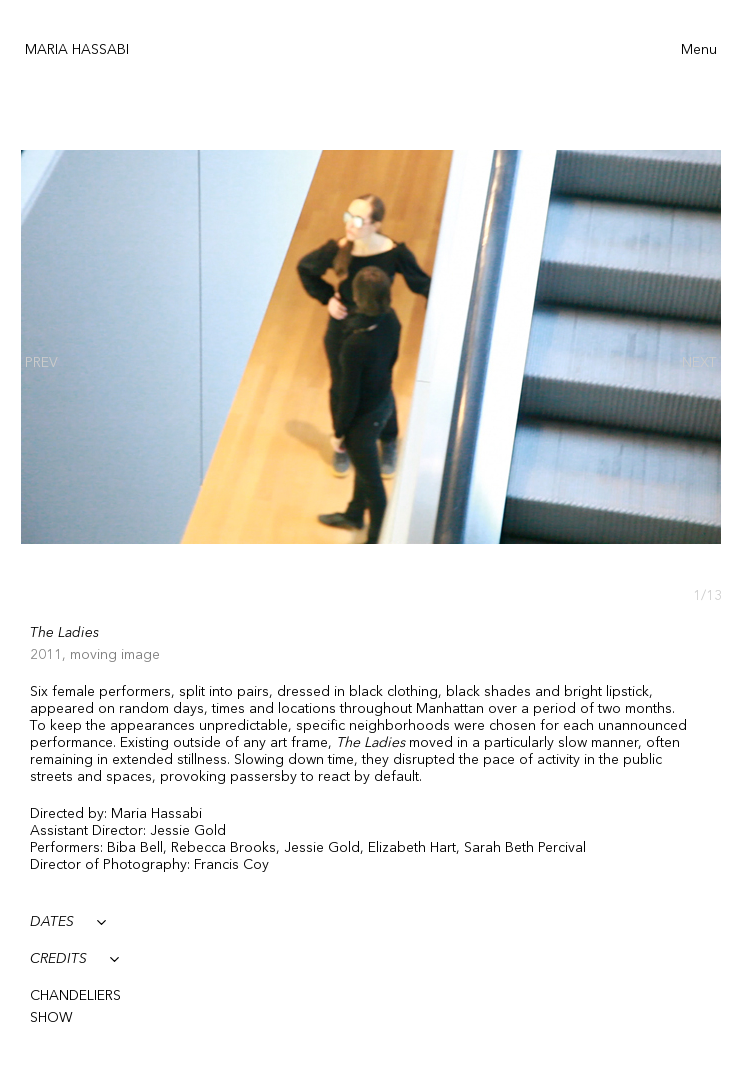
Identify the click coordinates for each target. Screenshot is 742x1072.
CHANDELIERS (75, 996)
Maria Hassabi (77, 50)
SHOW (51, 1018)
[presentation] (41, 362)
